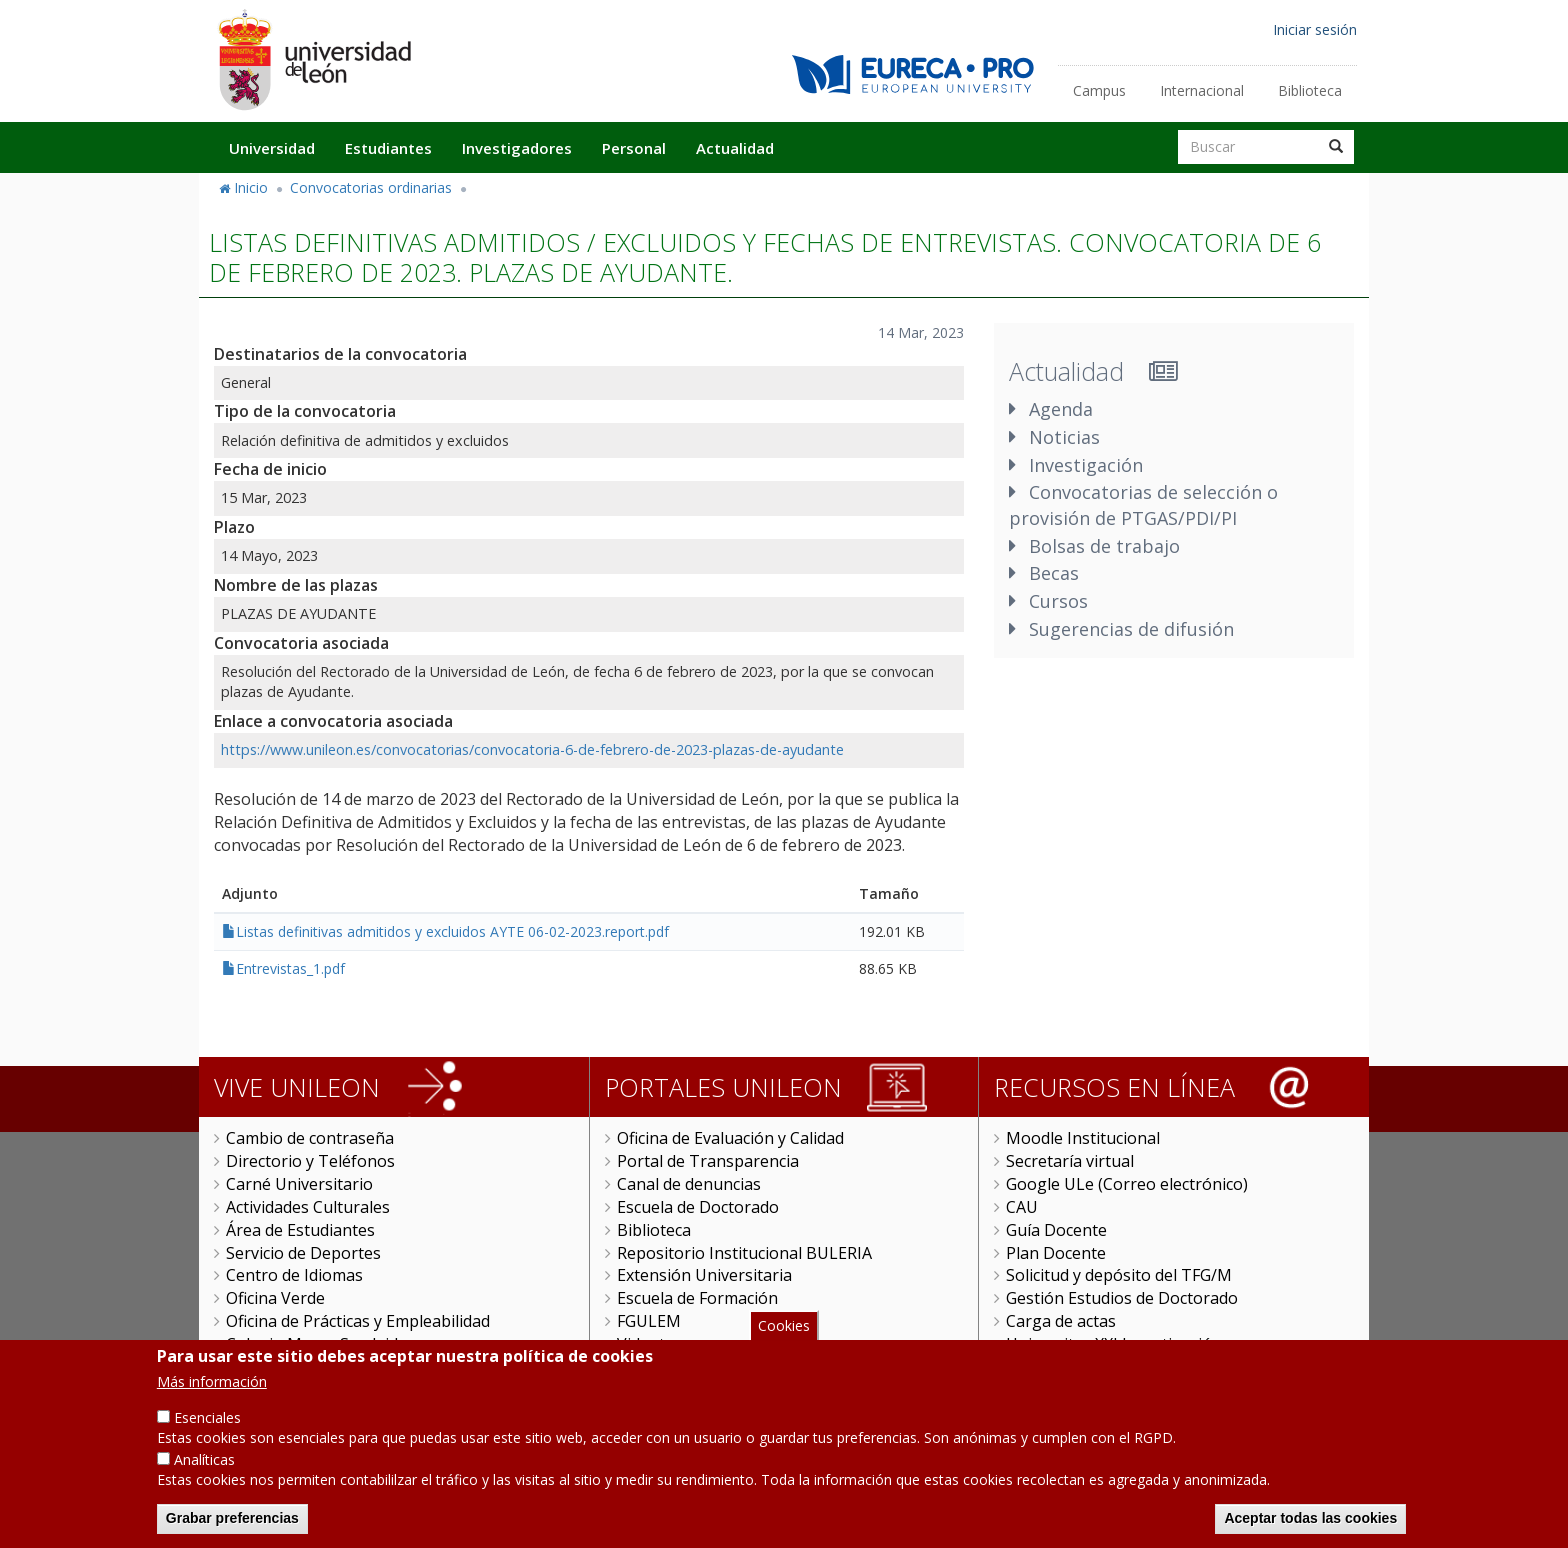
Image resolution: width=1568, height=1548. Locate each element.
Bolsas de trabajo (1104, 546)
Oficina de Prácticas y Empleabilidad (358, 1321)
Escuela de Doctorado (698, 1207)
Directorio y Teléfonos (310, 1161)
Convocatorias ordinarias (371, 187)
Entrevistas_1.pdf (290, 968)
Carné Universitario (299, 1184)
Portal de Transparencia (708, 1161)
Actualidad (735, 148)
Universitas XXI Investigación (1114, 1344)
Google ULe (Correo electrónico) (1127, 1184)
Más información (212, 1402)
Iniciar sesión (1315, 29)
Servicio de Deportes (303, 1253)
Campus (1099, 90)
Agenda (1061, 409)
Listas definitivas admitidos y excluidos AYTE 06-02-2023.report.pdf (452, 931)
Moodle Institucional (1083, 1138)
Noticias (1064, 437)
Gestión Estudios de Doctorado (1122, 1298)
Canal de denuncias (689, 1184)
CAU (1022, 1207)
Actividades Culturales (308, 1207)
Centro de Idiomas (294, 1275)
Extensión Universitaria (704, 1275)
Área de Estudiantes (300, 1230)
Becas (1054, 573)
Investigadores (517, 148)
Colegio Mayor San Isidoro (325, 1344)
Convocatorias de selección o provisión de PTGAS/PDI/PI (1143, 505)
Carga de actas (1061, 1321)
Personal (634, 148)
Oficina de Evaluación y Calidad (730, 1138)
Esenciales (207, 1438)
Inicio (251, 187)
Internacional (1202, 90)
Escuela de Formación (697, 1298)
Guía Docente (1056, 1230)
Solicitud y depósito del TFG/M (1119, 1275)
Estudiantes (388, 148)
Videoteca (653, 1344)
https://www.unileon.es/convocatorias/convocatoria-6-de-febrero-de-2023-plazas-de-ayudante (532, 749)
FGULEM (649, 1321)
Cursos (1058, 601)
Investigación (1086, 465)
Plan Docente (1056, 1253)
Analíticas (204, 1480)
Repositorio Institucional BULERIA (744, 1253)
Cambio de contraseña (310, 1138)
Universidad (272, 148)
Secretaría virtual (1070, 1161)
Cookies (784, 1346)
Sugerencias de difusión (1131, 629)
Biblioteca (1310, 90)
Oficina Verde (275, 1298)
